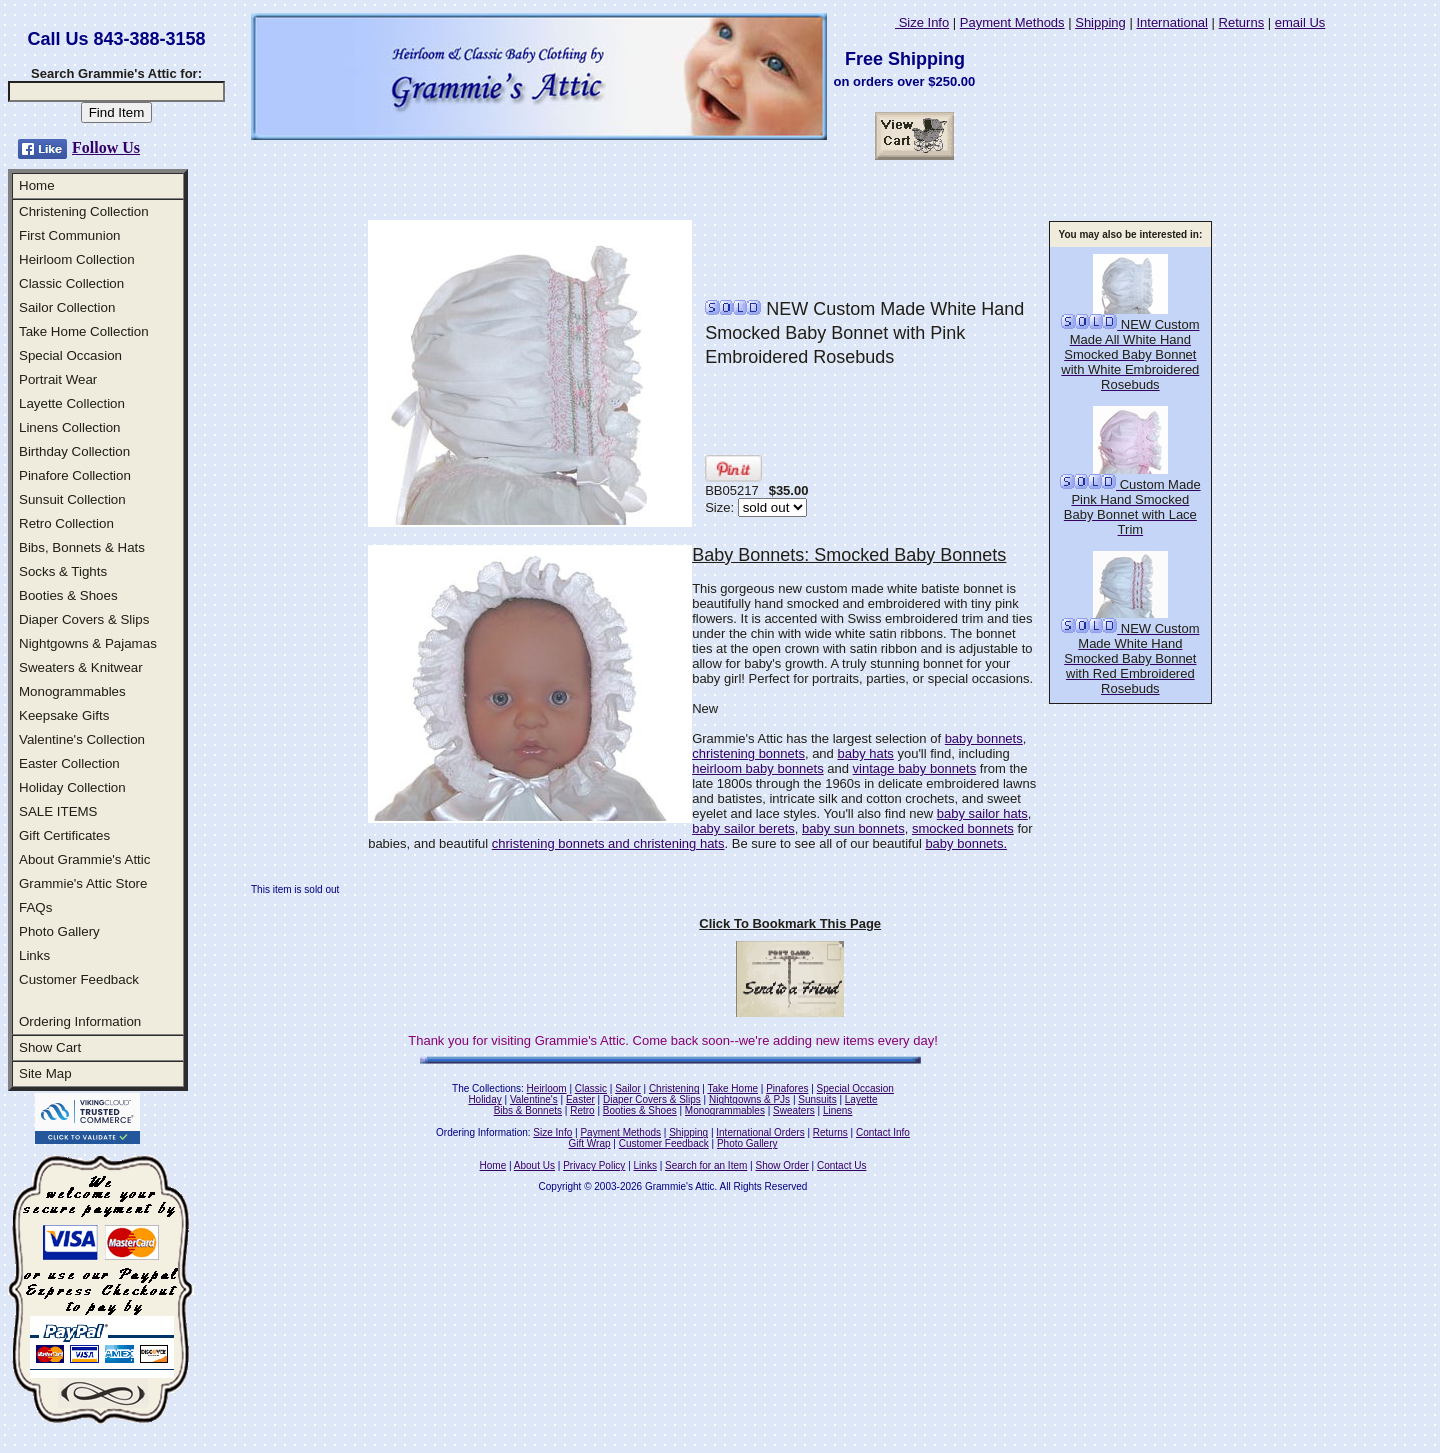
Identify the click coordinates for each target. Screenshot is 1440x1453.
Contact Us (841, 1165)
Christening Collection (84, 211)
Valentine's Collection (82, 739)
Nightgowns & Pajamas (88, 643)
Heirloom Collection (77, 259)
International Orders (760, 1132)
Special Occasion (70, 355)
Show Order (781, 1165)
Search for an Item (706, 1165)
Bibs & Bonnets (528, 1110)
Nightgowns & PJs (749, 1099)
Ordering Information (80, 1021)
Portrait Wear (58, 379)
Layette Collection (72, 403)
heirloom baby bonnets (758, 768)
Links (34, 955)
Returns (1242, 22)
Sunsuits (817, 1099)
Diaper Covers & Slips (84, 619)
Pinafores (787, 1088)
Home (37, 185)
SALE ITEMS (58, 811)
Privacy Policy (594, 1165)
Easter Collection (69, 763)
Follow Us (106, 147)
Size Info (922, 22)
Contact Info (883, 1132)
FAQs (35, 907)
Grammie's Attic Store (83, 883)
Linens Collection (70, 427)
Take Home (732, 1088)
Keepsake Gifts (64, 715)
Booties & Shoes (68, 595)
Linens (837, 1110)
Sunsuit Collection (72, 499)
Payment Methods (1012, 22)
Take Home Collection (84, 331)
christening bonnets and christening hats (608, 843)
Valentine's (534, 1099)
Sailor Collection (67, 307)
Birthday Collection (74, 451)
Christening (674, 1088)
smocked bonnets (963, 828)
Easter (580, 1099)
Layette (861, 1099)
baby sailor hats (982, 813)
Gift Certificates (64, 835)
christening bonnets (748, 753)
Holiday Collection (72, 787)
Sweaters (794, 1110)
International (1172, 22)
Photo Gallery (59, 931)
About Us (534, 1165)
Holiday (484, 1099)
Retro (582, 1110)
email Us (1300, 22)
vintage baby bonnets (915, 768)
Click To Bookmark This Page (790, 923)
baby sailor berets (743, 828)
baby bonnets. (966, 843)
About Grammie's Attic (84, 859)
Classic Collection (71, 283)
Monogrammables (72, 691)
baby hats (865, 753)
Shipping (1100, 22)
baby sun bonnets (853, 828)
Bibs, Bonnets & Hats (82, 547)
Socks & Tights (63, 571)
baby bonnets (984, 738)
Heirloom (547, 1088)
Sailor (628, 1088)
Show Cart (50, 1047)
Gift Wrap (590, 1143)
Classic (591, 1088)
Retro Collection (66, 523)
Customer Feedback (79, 979)
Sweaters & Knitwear (81, 667)
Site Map (45, 1073)
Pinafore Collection (75, 475)
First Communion (69, 235)
